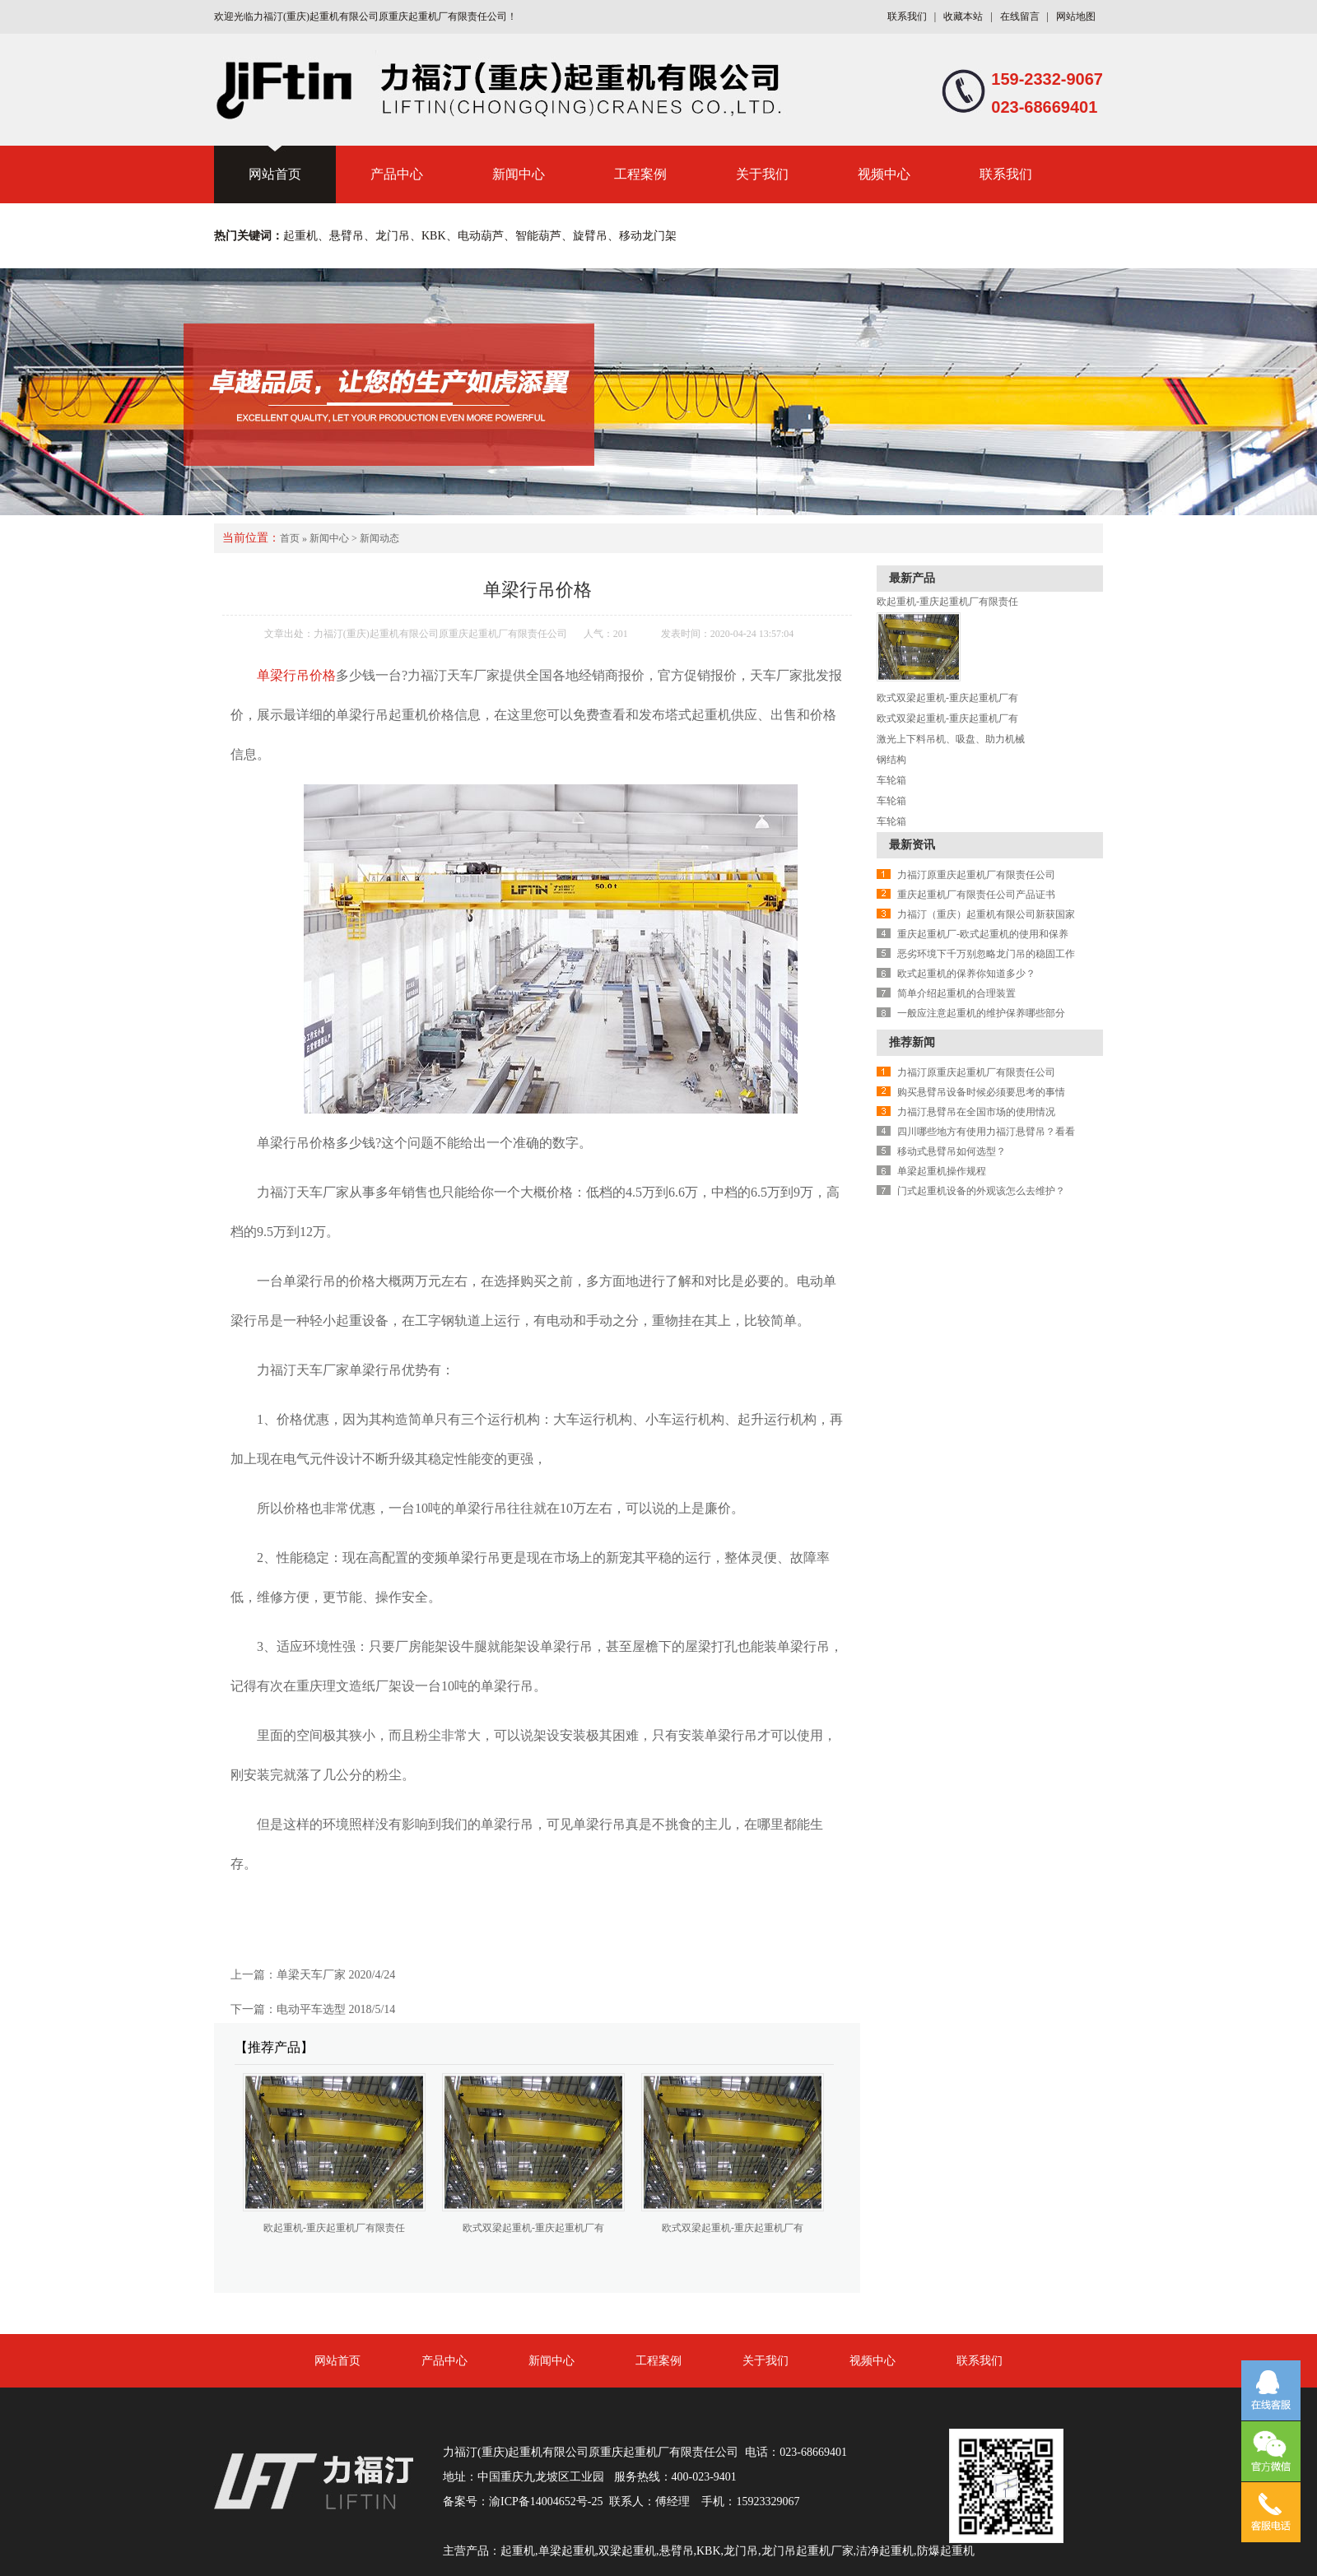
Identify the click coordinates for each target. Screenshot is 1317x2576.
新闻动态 (379, 538)
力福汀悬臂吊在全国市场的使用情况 (976, 1112)
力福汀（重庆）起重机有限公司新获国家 (986, 914)
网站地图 (1076, 16)
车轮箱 (891, 780)
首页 (290, 538)
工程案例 (640, 174)
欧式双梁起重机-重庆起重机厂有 (533, 2228)
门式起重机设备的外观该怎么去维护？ (981, 1191)
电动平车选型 (311, 2009)
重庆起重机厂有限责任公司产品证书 (976, 894)
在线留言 (1020, 16)
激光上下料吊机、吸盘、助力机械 (951, 739)
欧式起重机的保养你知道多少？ (966, 973)
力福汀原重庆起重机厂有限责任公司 (976, 875)
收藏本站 (963, 16)
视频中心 (884, 174)
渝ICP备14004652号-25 (546, 2501)
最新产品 (912, 578)
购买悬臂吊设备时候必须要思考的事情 (981, 1092)
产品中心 (396, 174)
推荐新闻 (912, 1042)
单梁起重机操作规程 (941, 1171)
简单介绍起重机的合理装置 (956, 993)
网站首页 (275, 174)
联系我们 (907, 16)
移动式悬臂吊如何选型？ (951, 1151)
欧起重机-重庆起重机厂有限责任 (334, 2228)
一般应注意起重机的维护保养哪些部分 (981, 1013)
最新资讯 (912, 845)
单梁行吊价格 (296, 675)
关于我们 (762, 174)
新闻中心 (518, 174)
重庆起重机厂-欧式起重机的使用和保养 (982, 934)
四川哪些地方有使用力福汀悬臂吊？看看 (986, 1131)
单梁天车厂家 (311, 1975)
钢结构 (891, 759)
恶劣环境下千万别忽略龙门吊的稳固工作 (986, 954)
